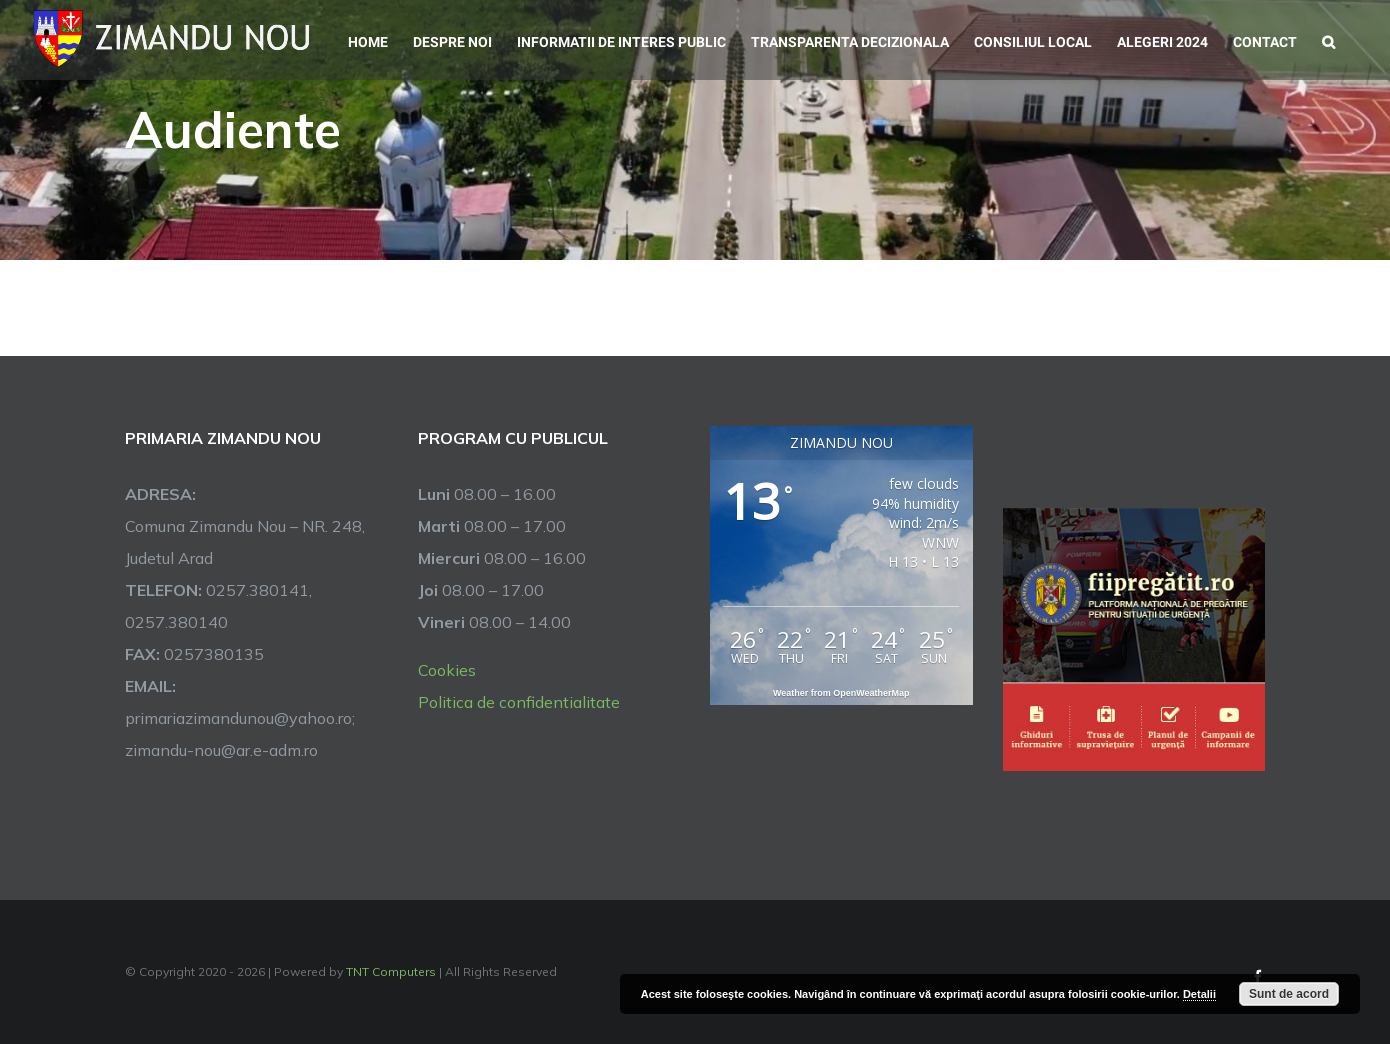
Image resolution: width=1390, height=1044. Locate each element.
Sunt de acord (1289, 994)
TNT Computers (391, 971)
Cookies (447, 670)
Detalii (1199, 994)
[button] (1328, 40)
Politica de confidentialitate (519, 702)
